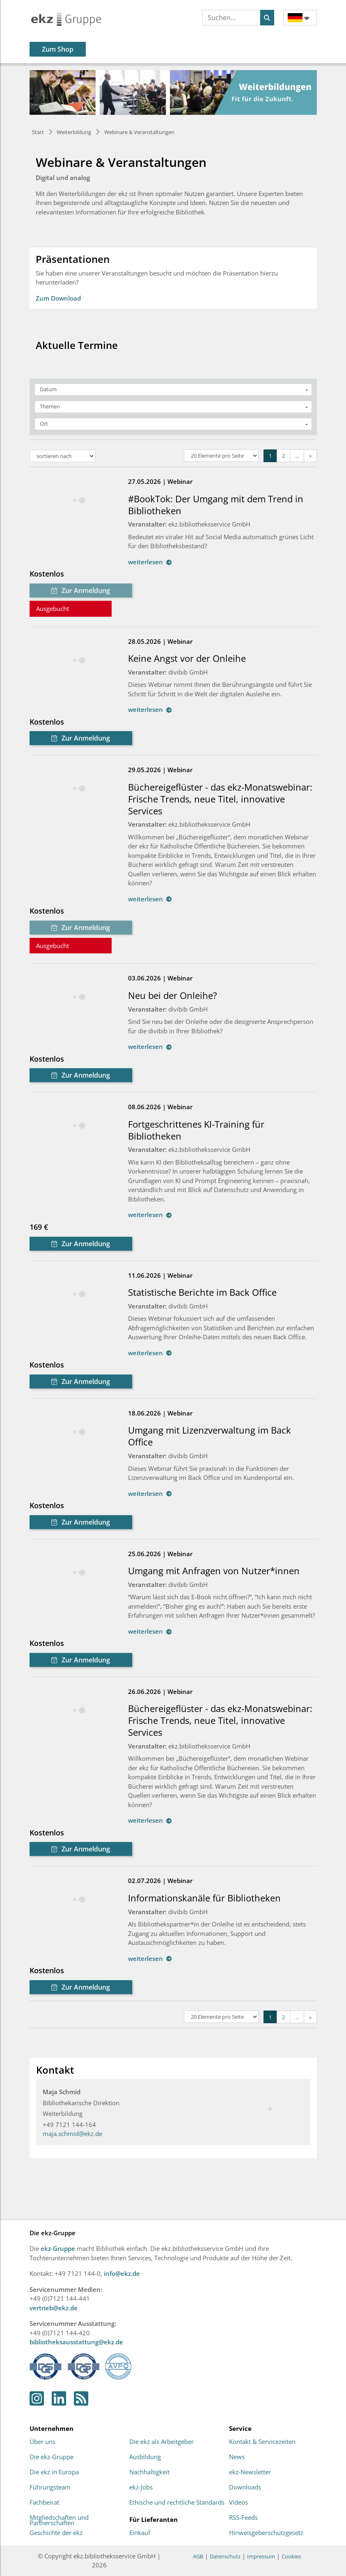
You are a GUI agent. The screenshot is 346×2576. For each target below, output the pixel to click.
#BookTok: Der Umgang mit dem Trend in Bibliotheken (215, 504)
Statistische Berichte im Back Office (202, 1292)
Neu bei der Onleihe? (172, 995)
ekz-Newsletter (250, 2472)
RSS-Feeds (243, 2518)
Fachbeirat (44, 2502)
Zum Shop (57, 49)
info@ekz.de (122, 2273)
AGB (198, 2556)
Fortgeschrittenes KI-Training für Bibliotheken (196, 1130)
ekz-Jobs (141, 2487)
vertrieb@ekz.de (54, 2308)
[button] (300, 17)
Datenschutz (225, 2556)
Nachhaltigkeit (149, 2472)
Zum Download (58, 298)
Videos (238, 2502)
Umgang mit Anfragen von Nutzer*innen (214, 1570)
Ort (44, 423)
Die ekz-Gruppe (51, 2457)
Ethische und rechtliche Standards (177, 2502)
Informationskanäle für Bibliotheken (204, 1898)
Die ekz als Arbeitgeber (161, 2442)
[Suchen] (267, 17)
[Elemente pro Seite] (221, 455)
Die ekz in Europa (54, 2472)
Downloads (245, 2487)
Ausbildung (145, 2457)
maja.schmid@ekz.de (72, 2133)
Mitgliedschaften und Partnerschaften (59, 2520)
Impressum (261, 2556)
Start (38, 132)
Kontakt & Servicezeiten (262, 2442)
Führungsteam (50, 2487)
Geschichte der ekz (56, 2533)
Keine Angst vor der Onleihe (187, 658)
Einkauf (139, 2533)
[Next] (310, 455)
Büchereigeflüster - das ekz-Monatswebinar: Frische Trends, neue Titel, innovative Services (220, 799)
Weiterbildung (74, 132)
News (237, 2457)
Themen (50, 406)
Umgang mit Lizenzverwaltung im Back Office (209, 1436)
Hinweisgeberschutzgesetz (266, 2533)
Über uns (42, 2442)
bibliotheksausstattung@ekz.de (76, 2342)
